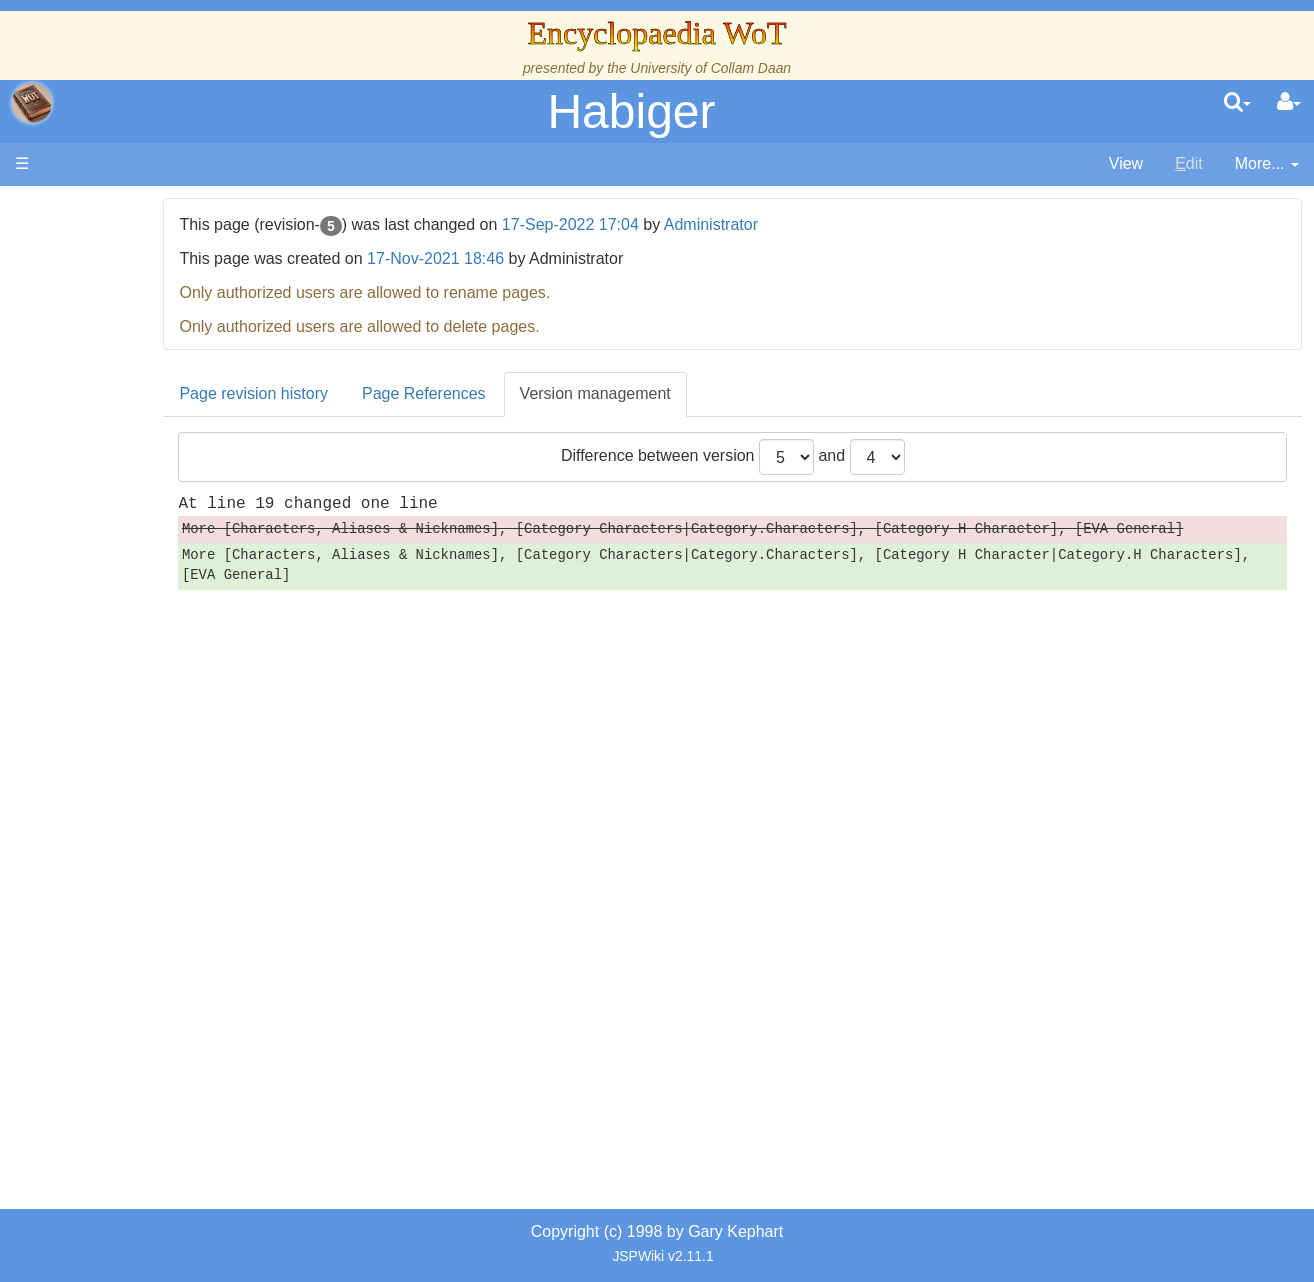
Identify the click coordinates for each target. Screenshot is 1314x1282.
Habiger (631, 111)
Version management (728, 393)
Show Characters (156, 607)
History (120, 402)
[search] (1237, 103)
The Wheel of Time (162, 356)
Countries (169, 516)
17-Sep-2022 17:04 (703, 224)
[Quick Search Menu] (1237, 103)
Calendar (127, 425)
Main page (92, 208)
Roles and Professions (175, 676)
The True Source (154, 379)
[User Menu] (1289, 103)
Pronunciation (144, 881)
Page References (557, 393)
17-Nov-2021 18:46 (568, 258)
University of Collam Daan (710, 68)
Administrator (844, 224)
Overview (168, 493)
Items (114, 744)
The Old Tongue (152, 539)
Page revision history (387, 393)
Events (119, 447)
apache (32, 103)
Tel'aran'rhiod (142, 813)
